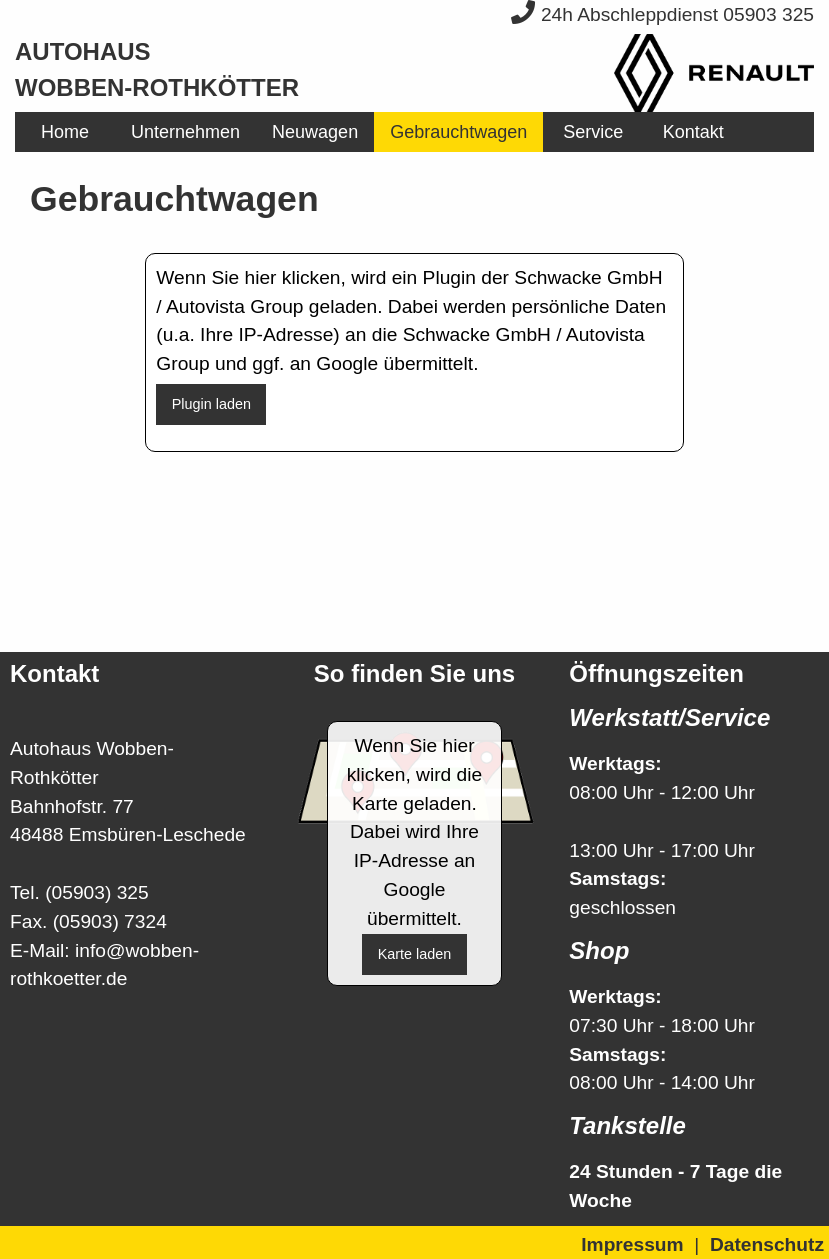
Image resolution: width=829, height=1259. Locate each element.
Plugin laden (211, 404)
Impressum (632, 1244)
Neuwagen (315, 132)
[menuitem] (65, 132)
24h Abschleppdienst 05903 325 (662, 14)
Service (593, 132)
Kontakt (693, 132)
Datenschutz (767, 1244)
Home (65, 132)
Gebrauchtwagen (458, 132)
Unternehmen (185, 132)
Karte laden (415, 954)
